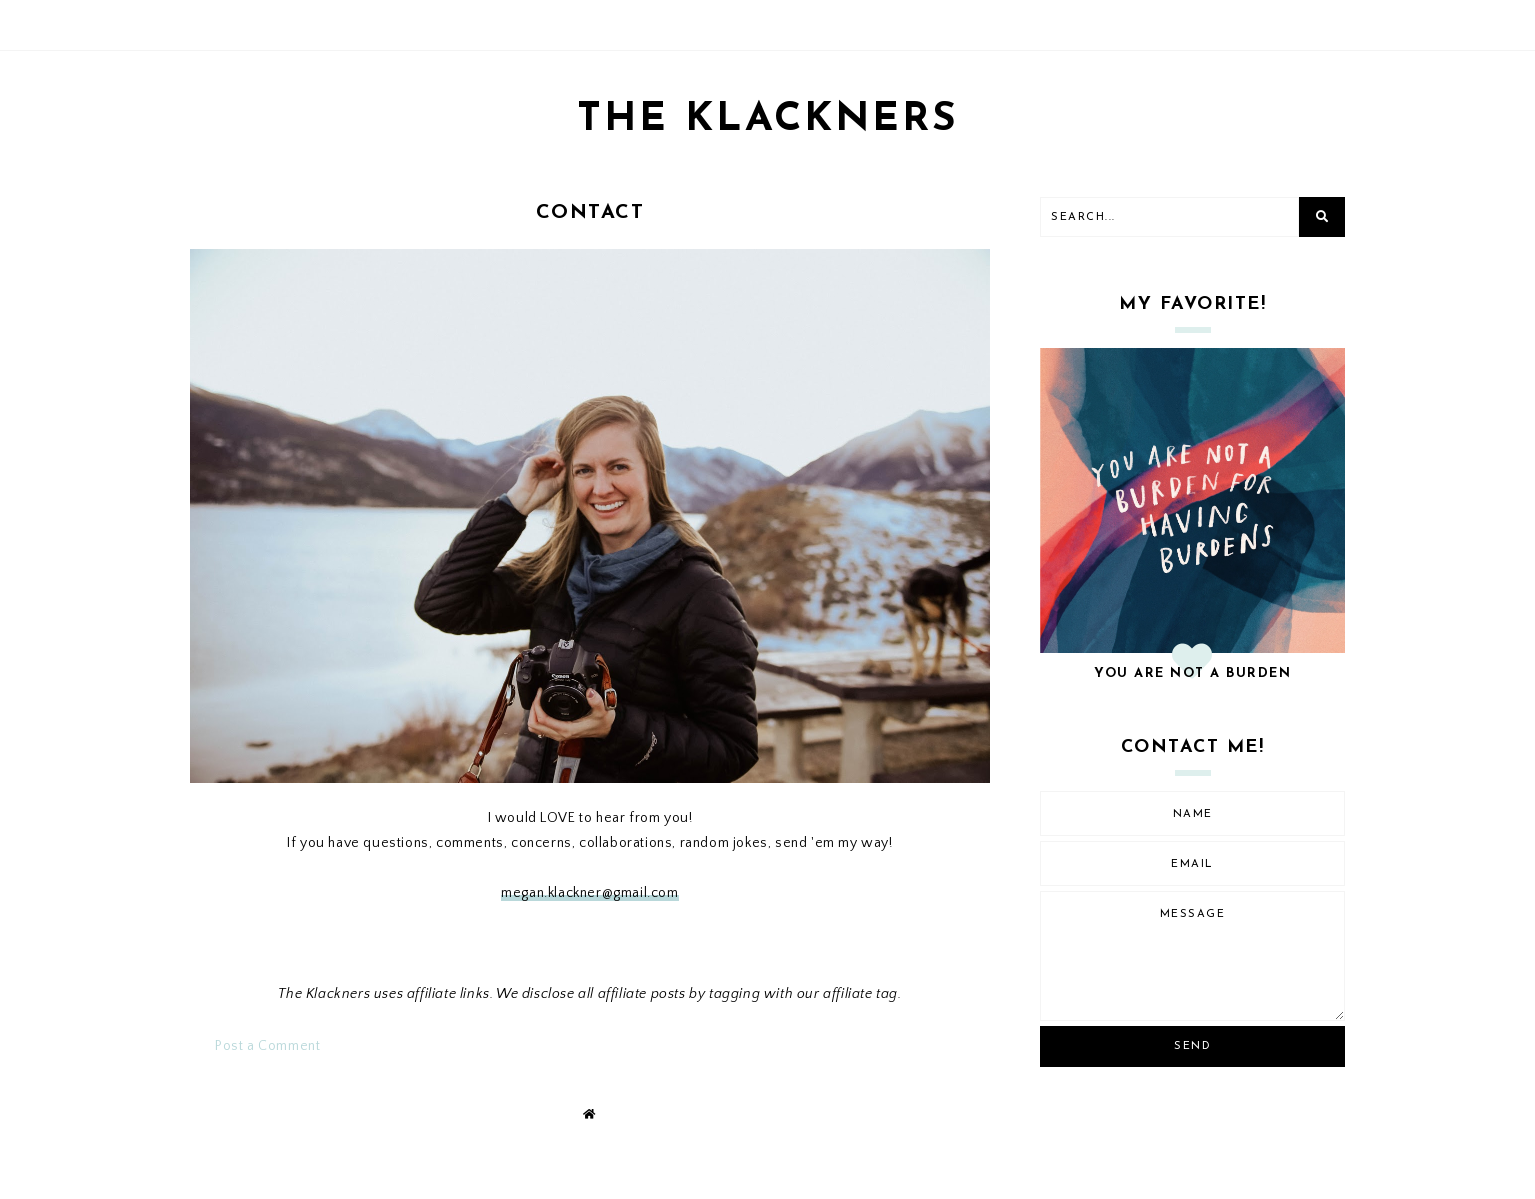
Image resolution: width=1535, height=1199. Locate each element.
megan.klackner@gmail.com (589, 893)
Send (1192, 1046)
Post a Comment (267, 1046)
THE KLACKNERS (768, 120)
